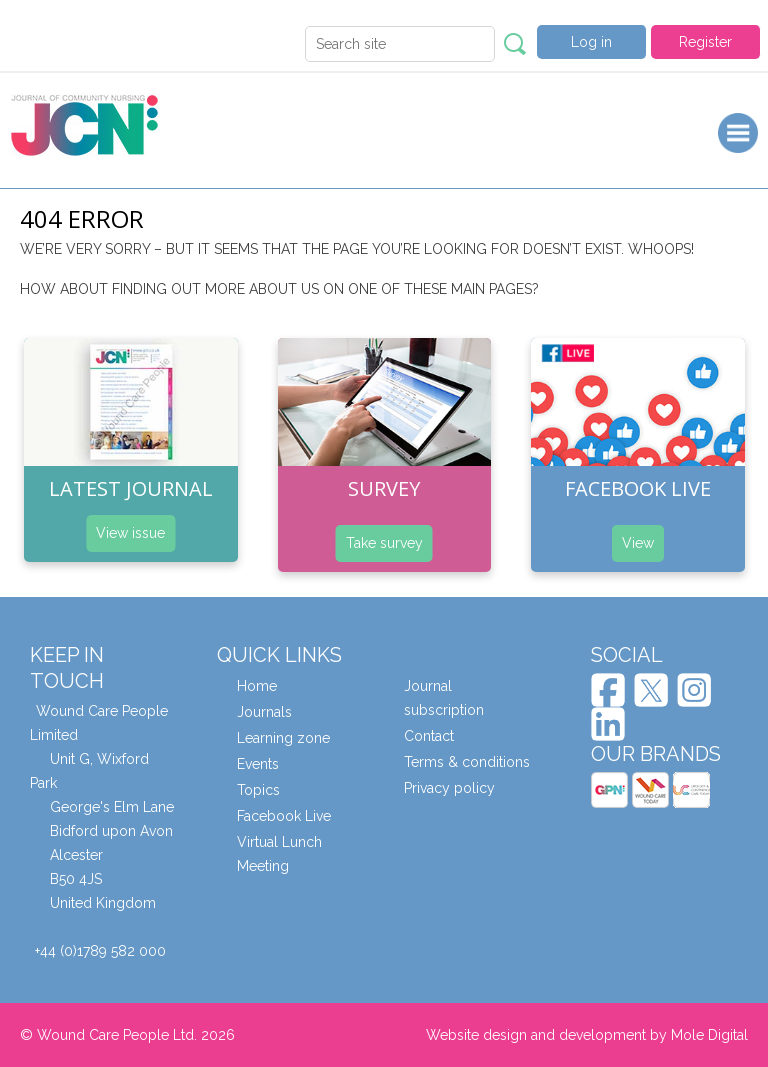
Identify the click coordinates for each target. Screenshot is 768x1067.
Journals (264, 712)
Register (705, 42)
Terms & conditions (467, 762)
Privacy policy (449, 788)
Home (257, 686)
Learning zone (283, 738)
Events (258, 764)
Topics (258, 790)
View (638, 543)
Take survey (384, 543)
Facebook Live (284, 816)
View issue (130, 533)
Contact (429, 736)
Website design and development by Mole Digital (587, 1035)
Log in (591, 42)
